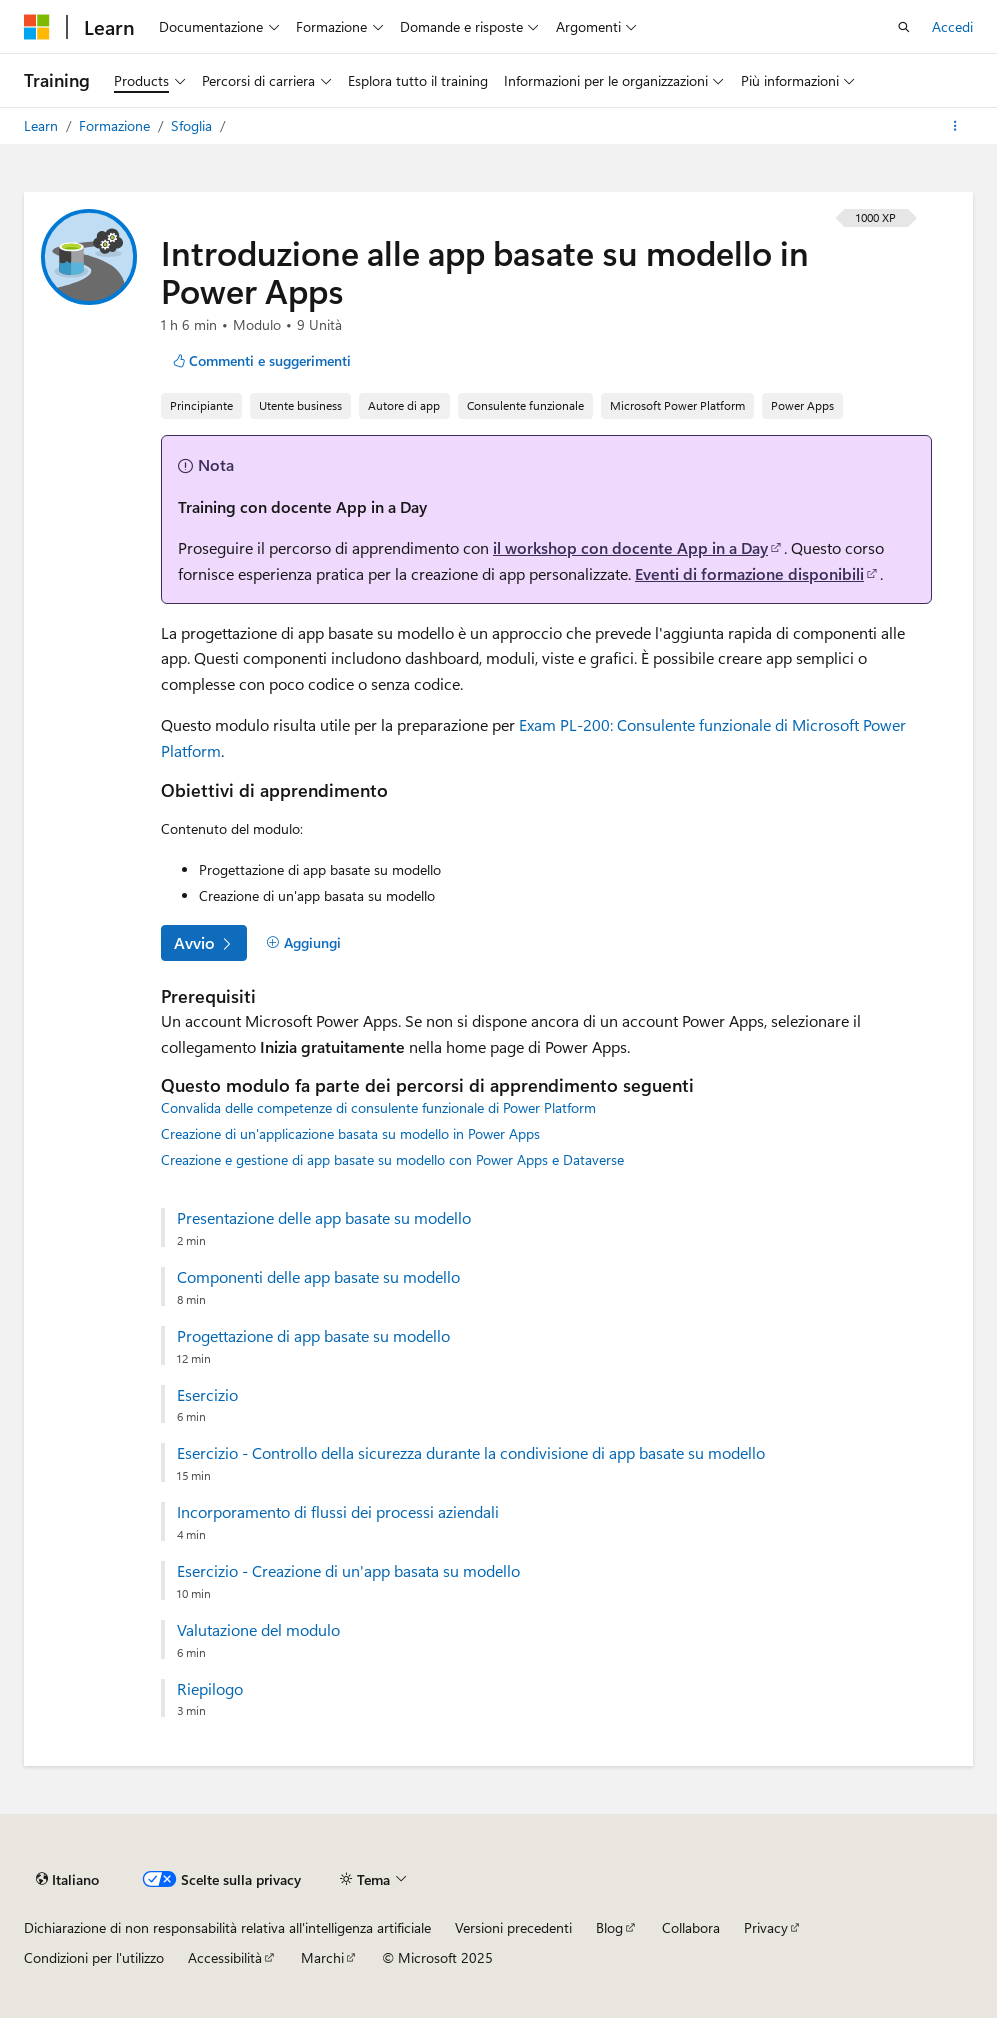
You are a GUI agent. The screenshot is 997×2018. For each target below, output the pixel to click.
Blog (609, 1927)
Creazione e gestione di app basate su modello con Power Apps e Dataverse (392, 1159)
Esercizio (207, 1395)
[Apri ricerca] (904, 27)
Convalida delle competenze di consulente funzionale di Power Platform (378, 1107)
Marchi (322, 1957)
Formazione (116, 125)
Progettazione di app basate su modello (313, 1336)
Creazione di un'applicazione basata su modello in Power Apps (350, 1133)
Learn (43, 125)
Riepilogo (210, 1689)
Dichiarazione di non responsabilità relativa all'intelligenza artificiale (227, 1927)
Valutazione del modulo (258, 1630)
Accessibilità (225, 1957)
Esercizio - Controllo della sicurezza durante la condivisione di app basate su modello (471, 1453)
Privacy (766, 1927)
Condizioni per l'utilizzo (94, 1957)
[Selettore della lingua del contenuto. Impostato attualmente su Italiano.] (67, 1879)
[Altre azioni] (955, 126)
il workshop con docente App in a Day (630, 547)
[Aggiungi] (303, 943)
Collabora (691, 1927)
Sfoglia (193, 125)
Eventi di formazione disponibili (749, 573)
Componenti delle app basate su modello (318, 1277)
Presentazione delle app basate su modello (324, 1218)
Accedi (952, 26)
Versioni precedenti (513, 1927)
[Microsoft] (37, 27)
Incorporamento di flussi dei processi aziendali (338, 1512)
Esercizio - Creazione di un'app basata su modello (348, 1571)
